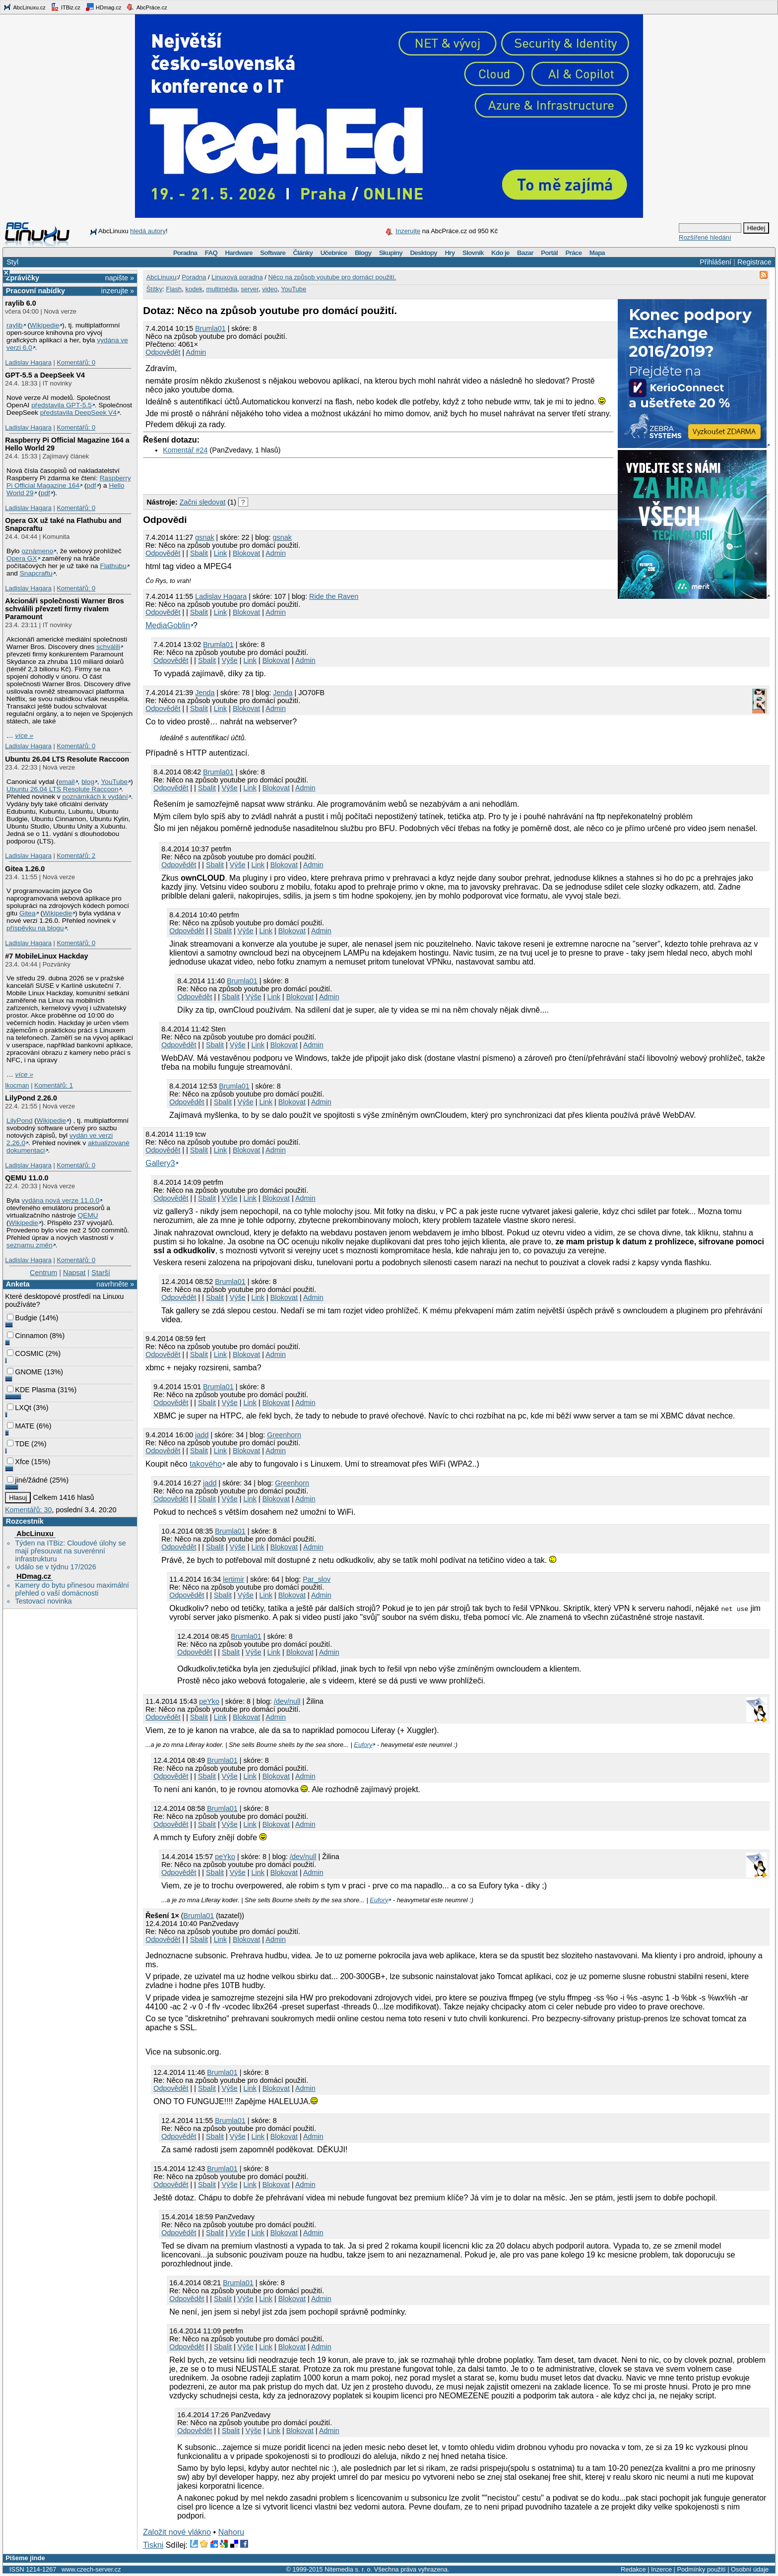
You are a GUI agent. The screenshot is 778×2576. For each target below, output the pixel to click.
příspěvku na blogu (35, 928)
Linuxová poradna (236, 277)
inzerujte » (117, 291)
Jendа (204, 693)
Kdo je (500, 253)
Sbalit (199, 553)
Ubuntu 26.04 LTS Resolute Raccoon (67, 759)
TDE (18, 1444)
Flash (174, 289)
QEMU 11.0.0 (26, 1178)
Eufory (363, 1744)
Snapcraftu (36, 573)
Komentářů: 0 (76, 362)
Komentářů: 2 (76, 855)
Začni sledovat (203, 502)
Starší (100, 1273)
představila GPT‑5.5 (61, 405)
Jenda (282, 693)
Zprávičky (22, 278)
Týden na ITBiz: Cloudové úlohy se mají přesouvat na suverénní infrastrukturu (70, 1551)
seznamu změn (29, 1245)
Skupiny (390, 253)
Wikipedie (44, 325)
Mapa (597, 253)
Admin (196, 352)
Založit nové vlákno (177, 2532)
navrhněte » (115, 1284)
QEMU (88, 1215)
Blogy (363, 253)
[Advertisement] (259, 473)
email (67, 781)
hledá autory (148, 231)
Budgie (22, 1318)
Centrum (43, 1273)
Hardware (239, 253)
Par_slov (316, 1579)
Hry (449, 253)
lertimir (233, 1579)
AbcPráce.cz (146, 6)
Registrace (754, 262)
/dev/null (287, 1701)
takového (206, 1464)
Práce (573, 253)
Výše (230, 660)
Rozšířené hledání (705, 237)
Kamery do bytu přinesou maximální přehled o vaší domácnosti (72, 1589)
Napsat (74, 1273)
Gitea (27, 913)
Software (272, 253)
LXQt (19, 1408)
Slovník (473, 253)
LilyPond (19, 1120)
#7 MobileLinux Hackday (46, 956)
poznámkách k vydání (95, 796)
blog (87, 781)
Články (303, 253)
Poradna (185, 253)
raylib (14, 325)
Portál (549, 253)
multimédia (221, 289)
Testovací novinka (43, 1601)
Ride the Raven (333, 596)
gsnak (204, 537)
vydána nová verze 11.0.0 (60, 1200)
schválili (108, 646)
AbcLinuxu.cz (24, 6)
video (269, 289)
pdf (91, 485)
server (250, 289)
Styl (12, 262)
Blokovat (246, 553)
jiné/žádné (27, 1480)
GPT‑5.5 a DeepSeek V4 (45, 375)
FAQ (211, 253)
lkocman (17, 1085)
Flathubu (113, 566)
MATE (20, 1426)
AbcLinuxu (34, 1534)
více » (24, 735)
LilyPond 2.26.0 (31, 1098)
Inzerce (661, 2569)
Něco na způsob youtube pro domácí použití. (332, 277)
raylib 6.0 (20, 303)
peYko (209, 1701)
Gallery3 (160, 1163)
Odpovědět (162, 352)
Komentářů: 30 (28, 1510)
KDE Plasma (31, 1390)
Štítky (154, 289)
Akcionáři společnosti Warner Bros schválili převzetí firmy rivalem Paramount (64, 609)
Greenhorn (284, 1435)
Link (220, 553)
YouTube (114, 781)
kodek (193, 289)
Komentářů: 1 (53, 1085)
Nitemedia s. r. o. (348, 2569)
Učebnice (334, 253)
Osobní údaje (750, 2569)
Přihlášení (715, 262)
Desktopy (423, 253)
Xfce (18, 1462)
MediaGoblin (167, 625)
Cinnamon (27, 1336)
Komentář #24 (185, 450)
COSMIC (25, 1353)
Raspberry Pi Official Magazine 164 (68, 481)
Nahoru (231, 2532)
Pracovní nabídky (35, 291)
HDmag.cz (103, 6)
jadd (201, 1435)
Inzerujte (407, 231)
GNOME (24, 1372)
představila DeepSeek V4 (78, 412)
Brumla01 (210, 328)
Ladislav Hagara (28, 362)
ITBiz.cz (65, 6)
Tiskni (153, 2545)
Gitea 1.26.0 (25, 869)
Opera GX (21, 558)
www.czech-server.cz (91, 2569)
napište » (119, 278)
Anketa (18, 1284)
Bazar (525, 253)
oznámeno (37, 551)
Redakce (633, 2569)
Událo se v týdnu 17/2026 (55, 1567)
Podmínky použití (701, 2569)
